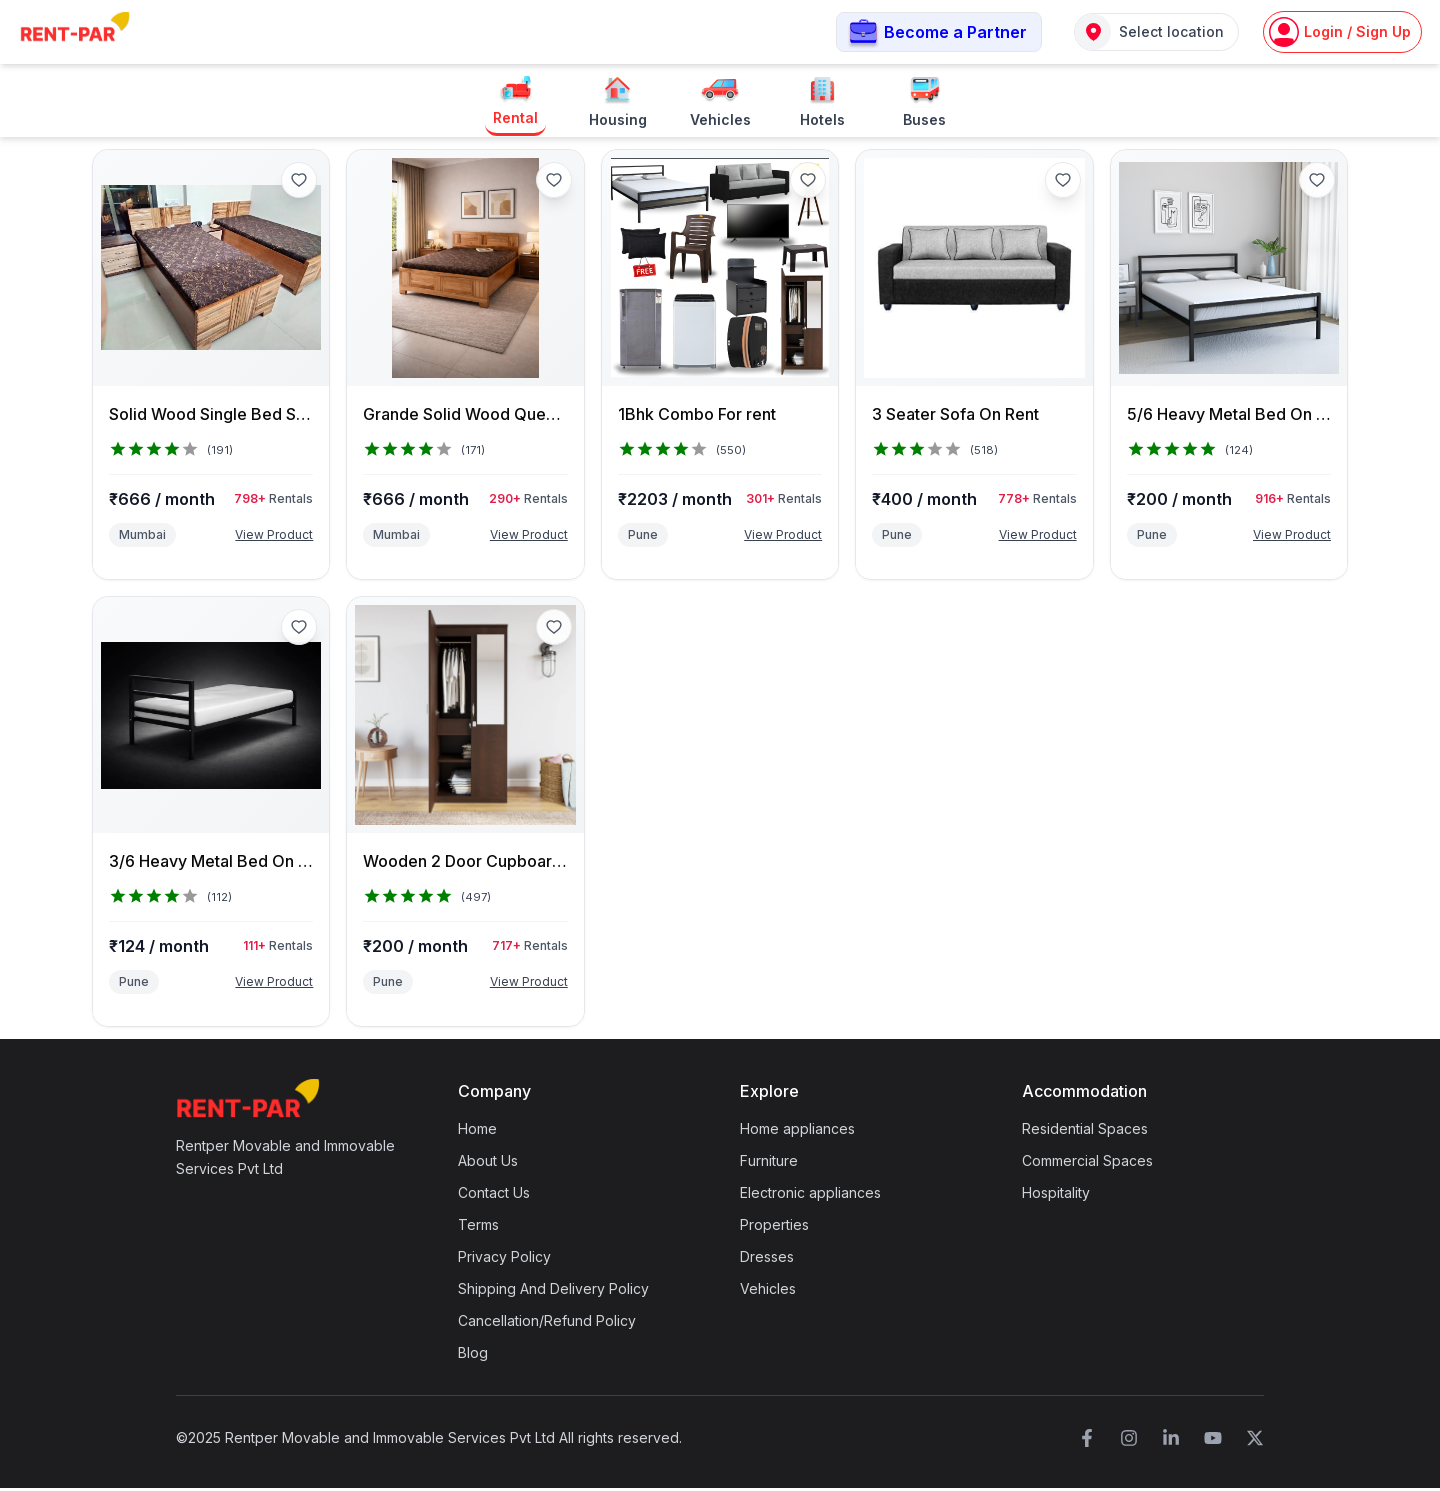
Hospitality (1056, 1195)
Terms (478, 1227)
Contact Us (494, 1195)
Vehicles (768, 1291)
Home (477, 1131)
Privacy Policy (504, 1259)
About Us (488, 1163)
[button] (939, 33)
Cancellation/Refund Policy (547, 1323)
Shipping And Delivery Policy (553, 1291)
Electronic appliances (810, 1195)
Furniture (769, 1163)
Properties (774, 1227)
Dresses (767, 1259)
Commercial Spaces (1087, 1163)
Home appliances (797, 1131)
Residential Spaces (1085, 1131)
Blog (473, 1355)
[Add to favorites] (299, 182)
